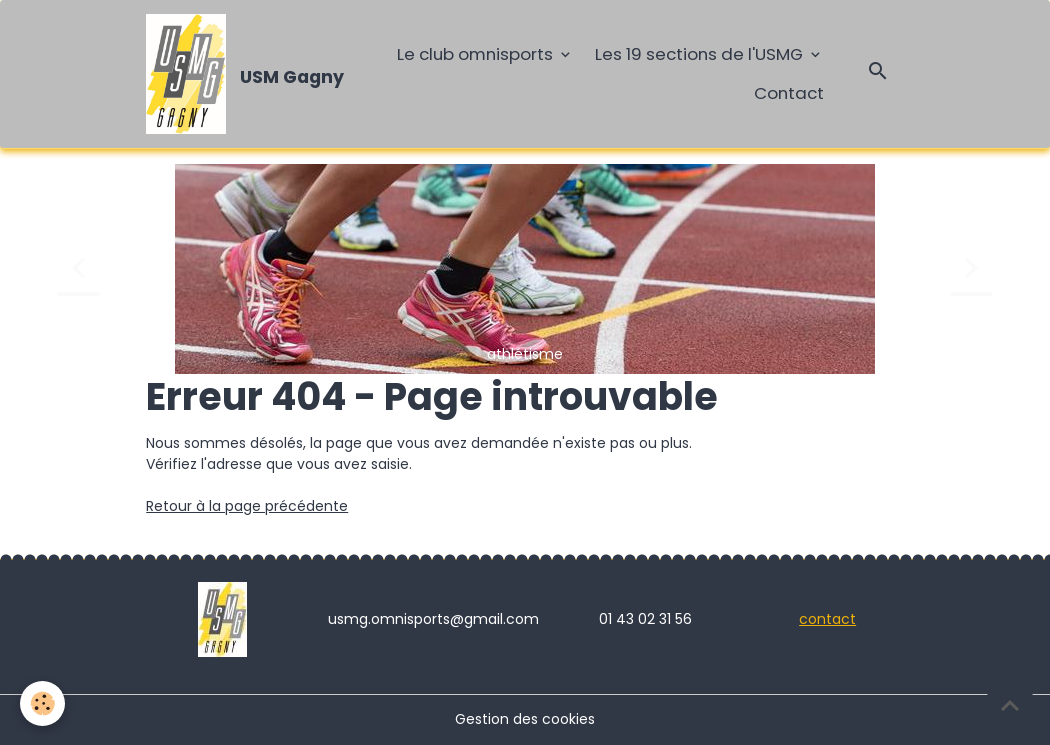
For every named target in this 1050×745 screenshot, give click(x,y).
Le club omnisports (477, 54)
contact (827, 619)
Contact (789, 93)
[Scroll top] (1010, 705)
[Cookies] (42, 703)
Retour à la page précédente (247, 506)
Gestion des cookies (525, 719)
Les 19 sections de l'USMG (701, 54)
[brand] (240, 74)
